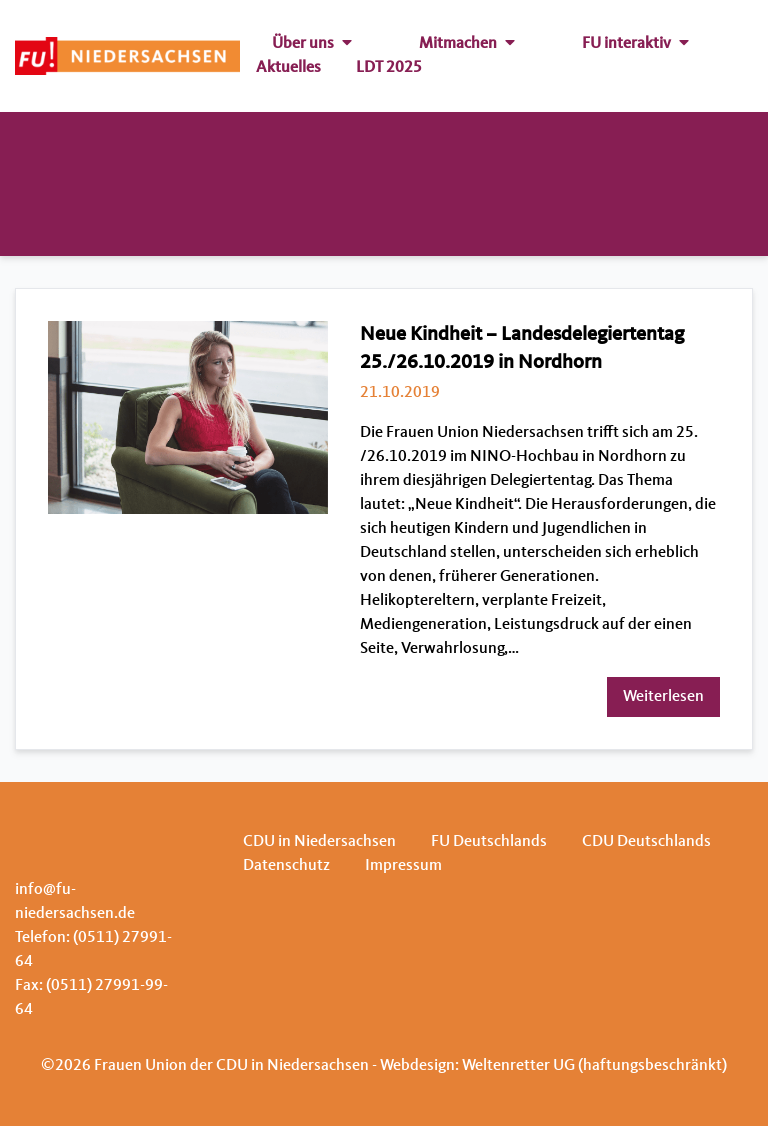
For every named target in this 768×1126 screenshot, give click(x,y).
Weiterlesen (663, 697)
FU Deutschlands (489, 842)
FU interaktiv (635, 44)
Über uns (312, 44)
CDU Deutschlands (646, 842)
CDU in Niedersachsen (319, 842)
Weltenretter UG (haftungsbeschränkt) (594, 1066)
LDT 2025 (389, 68)
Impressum (403, 866)
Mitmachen (467, 44)
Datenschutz (286, 866)
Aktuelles (288, 68)
